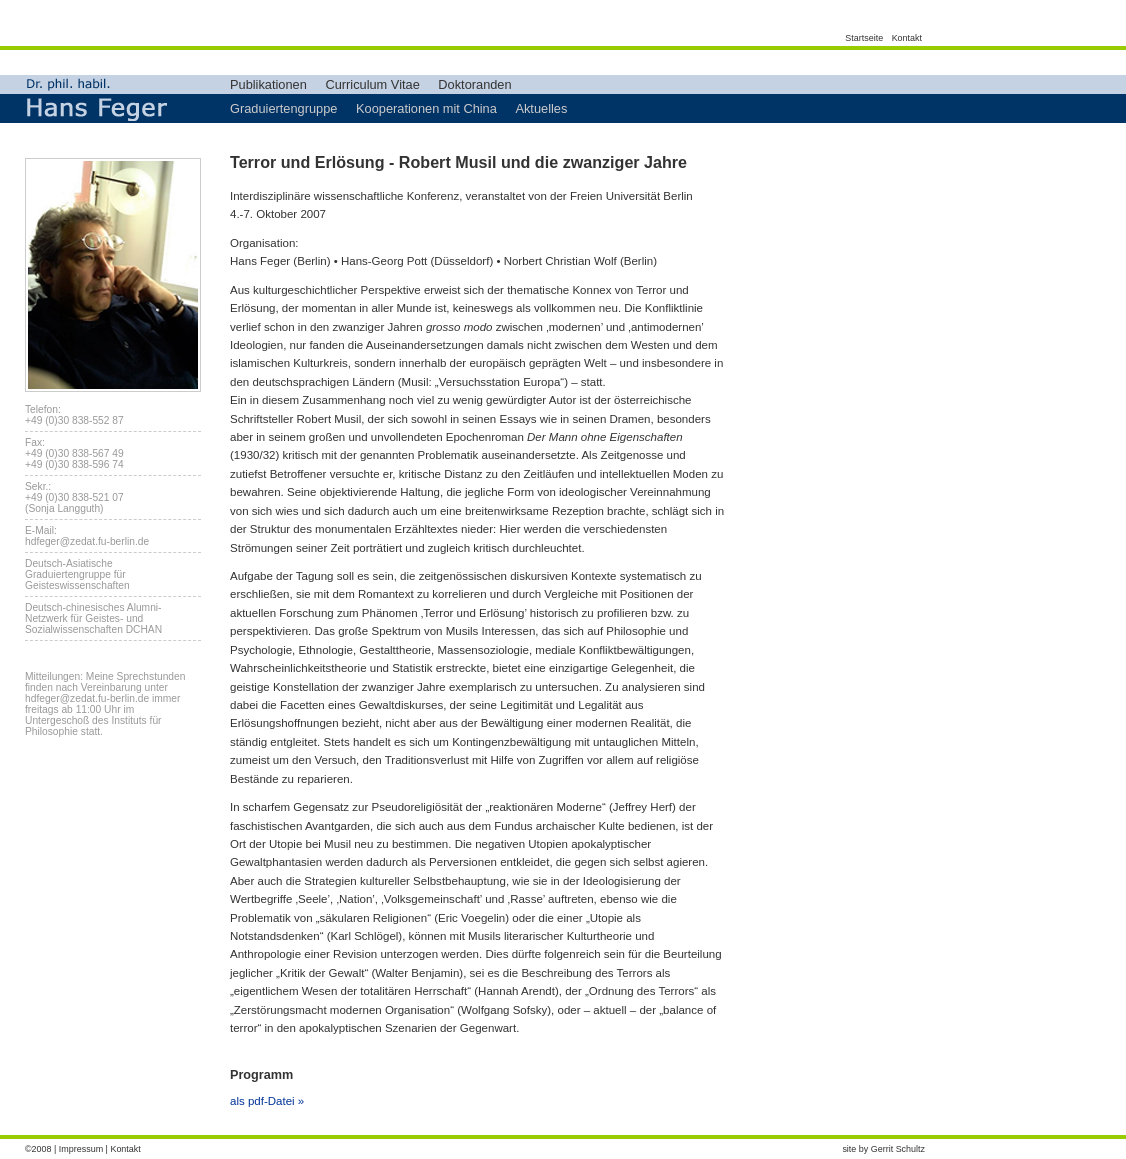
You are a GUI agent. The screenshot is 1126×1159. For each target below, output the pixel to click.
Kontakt (907, 38)
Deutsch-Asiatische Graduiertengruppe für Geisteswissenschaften (77, 574)
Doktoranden (474, 84)
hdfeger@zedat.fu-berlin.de (87, 541)
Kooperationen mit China (426, 108)
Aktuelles (541, 108)
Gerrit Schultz (898, 1149)
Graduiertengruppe (283, 108)
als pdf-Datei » (267, 1101)
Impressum (81, 1149)
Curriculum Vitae (372, 84)
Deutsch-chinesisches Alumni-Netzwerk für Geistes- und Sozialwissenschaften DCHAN (93, 618)
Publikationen (268, 84)
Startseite (864, 38)
